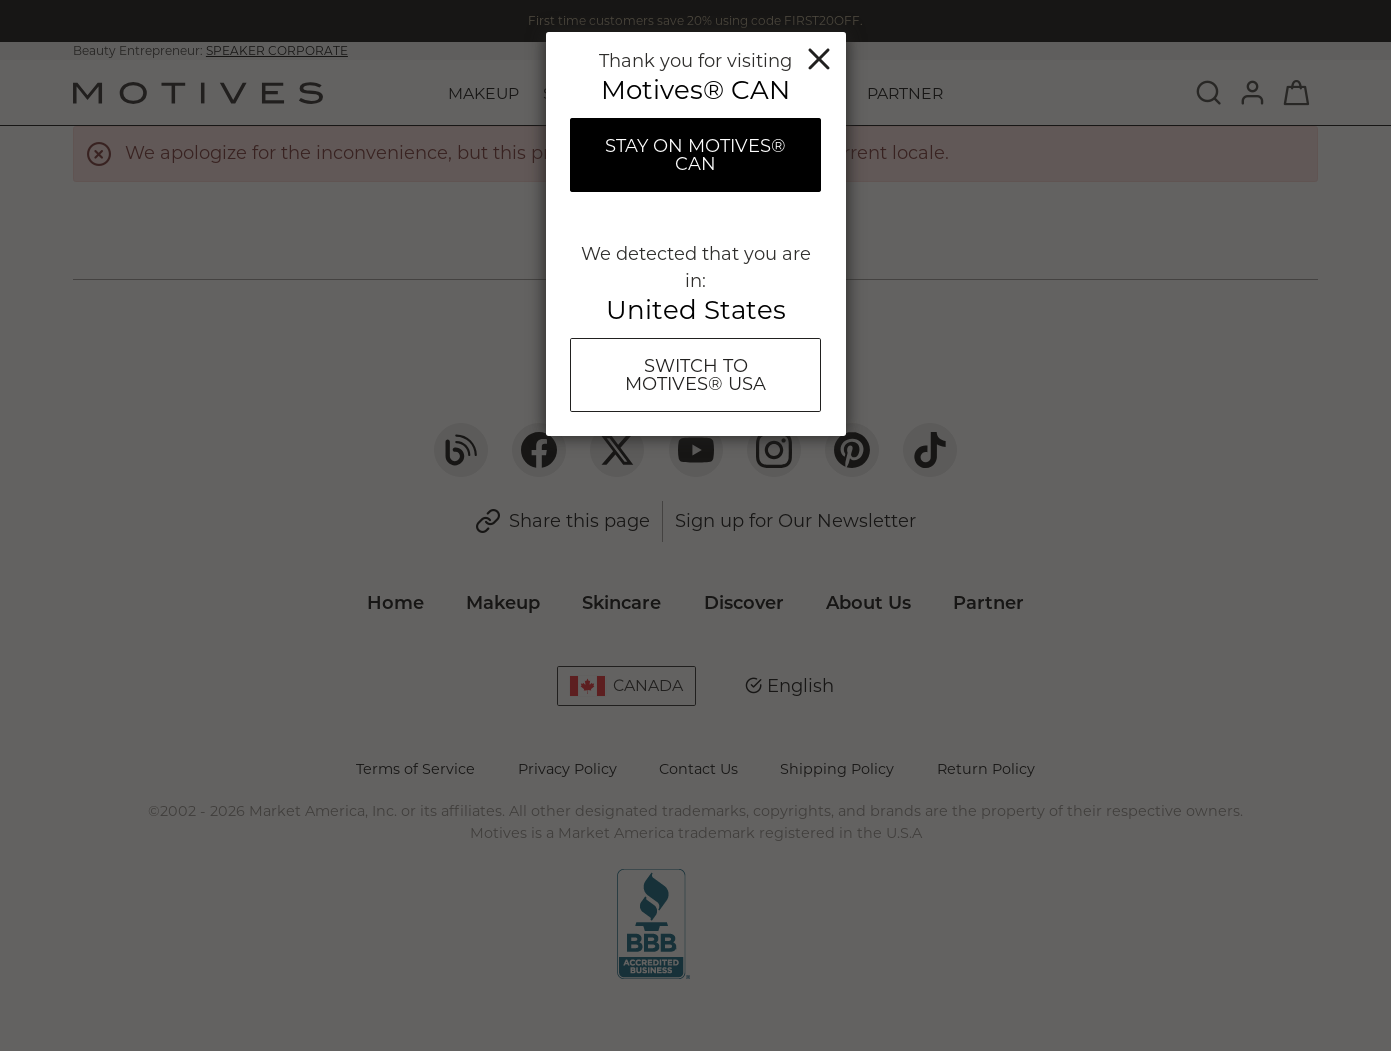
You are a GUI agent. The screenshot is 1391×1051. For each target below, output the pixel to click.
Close (819, 59)
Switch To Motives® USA (695, 375)
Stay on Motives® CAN (695, 155)
